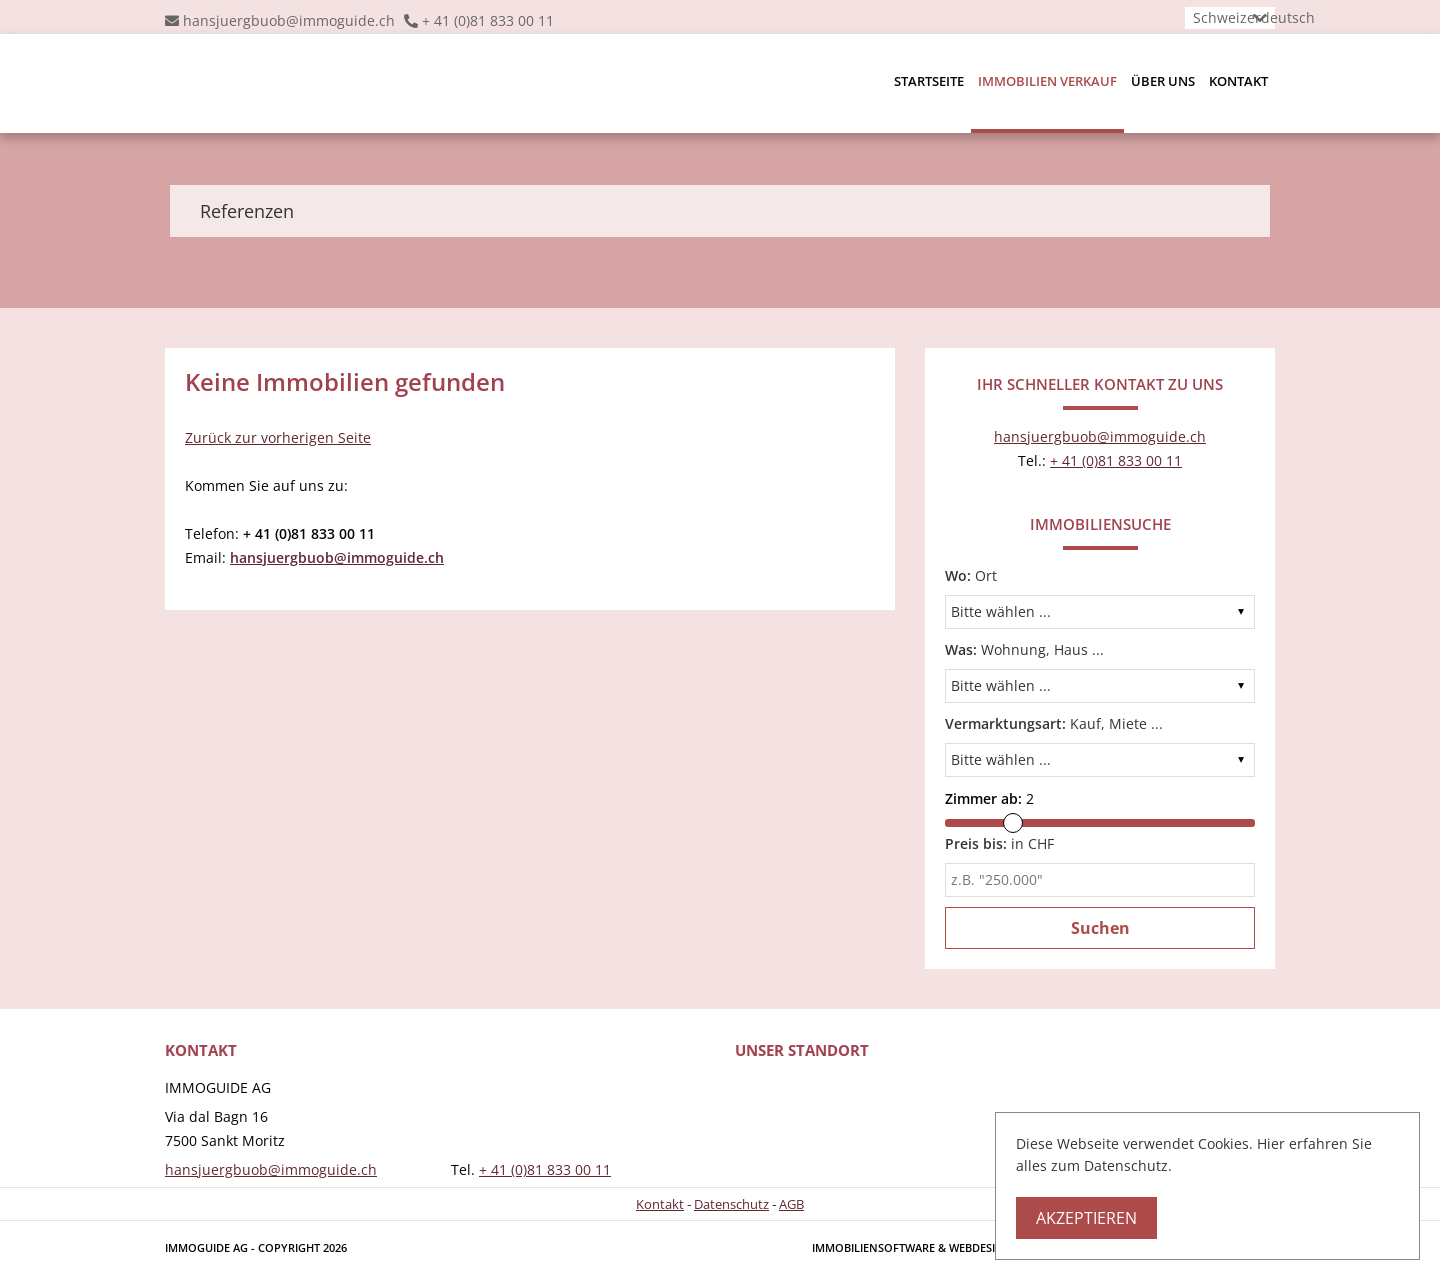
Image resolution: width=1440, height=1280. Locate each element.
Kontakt (1238, 81)
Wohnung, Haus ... (1024, 649)
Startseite (929, 81)
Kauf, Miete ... (1054, 723)
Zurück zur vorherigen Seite (278, 437)
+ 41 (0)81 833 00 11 (488, 20)
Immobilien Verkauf (1047, 81)
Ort (971, 575)
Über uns (1163, 81)
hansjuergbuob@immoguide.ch (289, 20)
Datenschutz (731, 1204)
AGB (791, 1204)
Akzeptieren (1086, 1218)
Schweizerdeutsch (1254, 17)
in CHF (999, 843)
